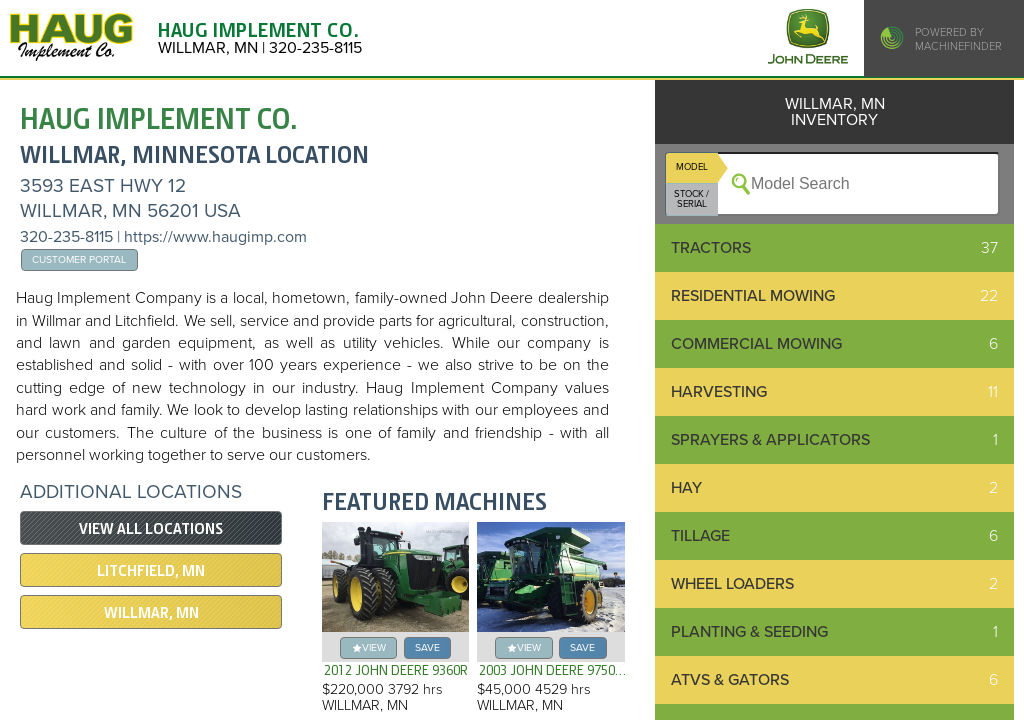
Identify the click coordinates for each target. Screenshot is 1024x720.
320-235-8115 (66, 237)
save (427, 647)
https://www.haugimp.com (215, 237)
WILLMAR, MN (151, 613)
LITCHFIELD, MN (151, 571)
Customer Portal (79, 259)
